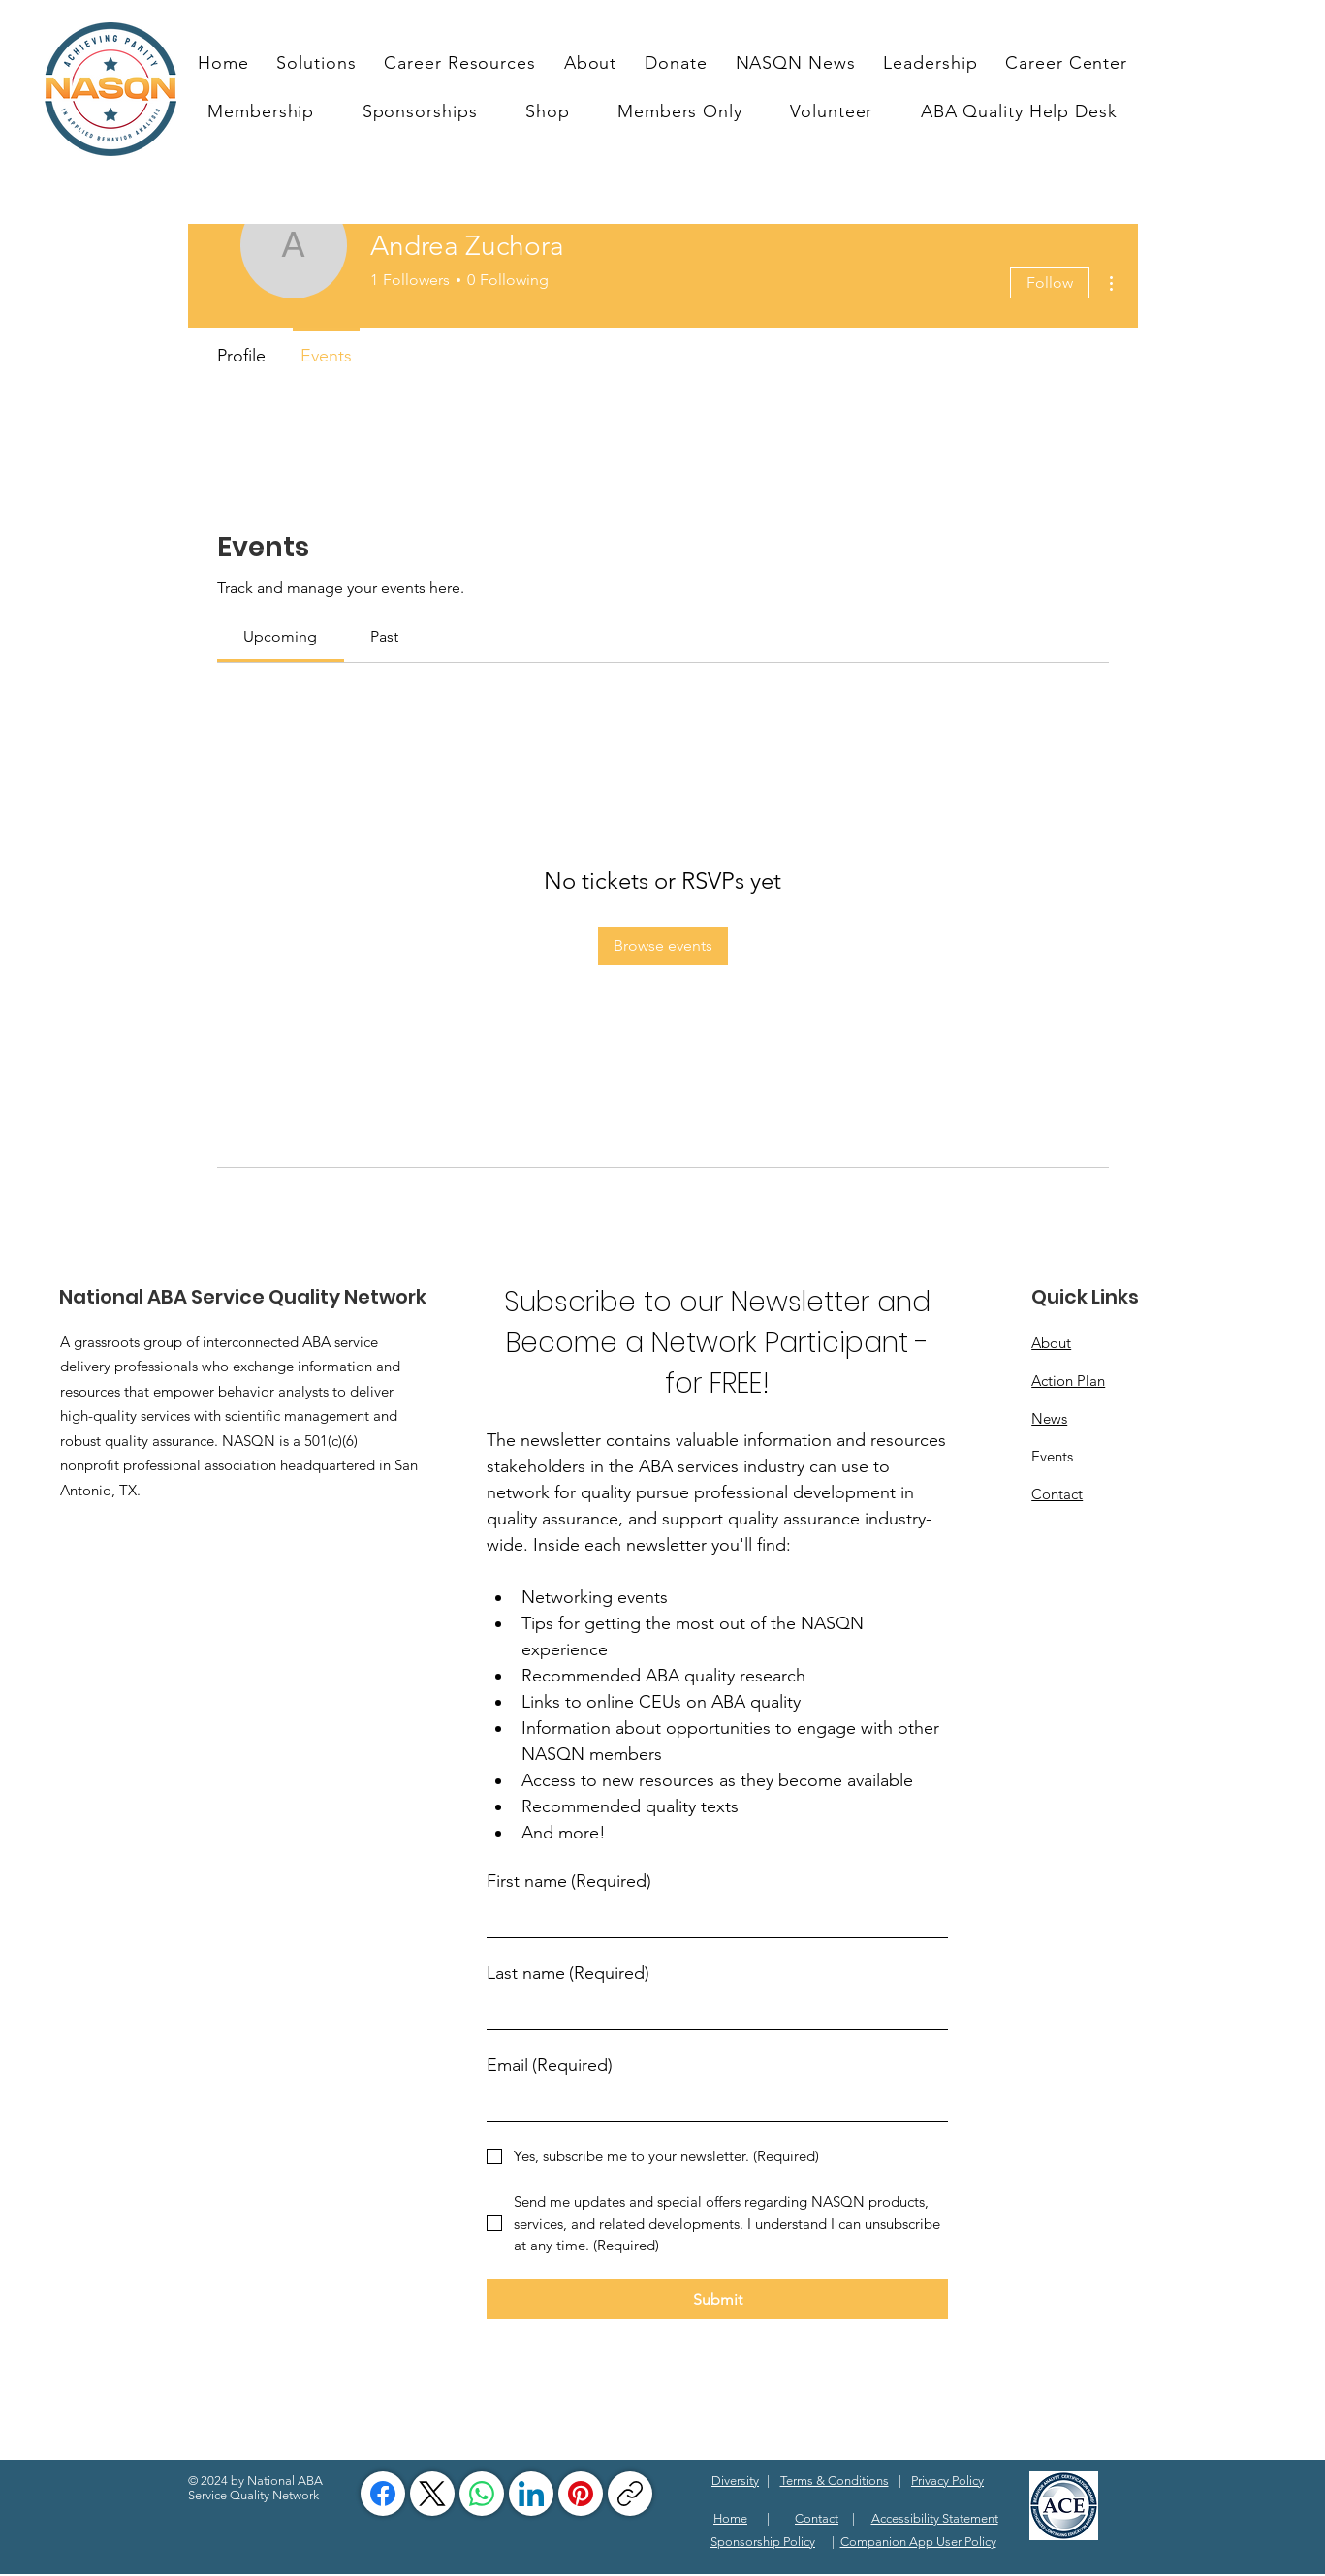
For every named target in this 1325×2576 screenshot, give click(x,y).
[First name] (711, 1919)
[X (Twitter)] (432, 2493)
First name (569, 1881)
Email (550, 2066)
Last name (568, 1974)
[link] (280, 636)
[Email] (711, 2103)
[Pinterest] (580, 2493)
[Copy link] (630, 2493)
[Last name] (711, 2011)
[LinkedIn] (531, 2493)
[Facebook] (383, 2493)
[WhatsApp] (481, 2493)
